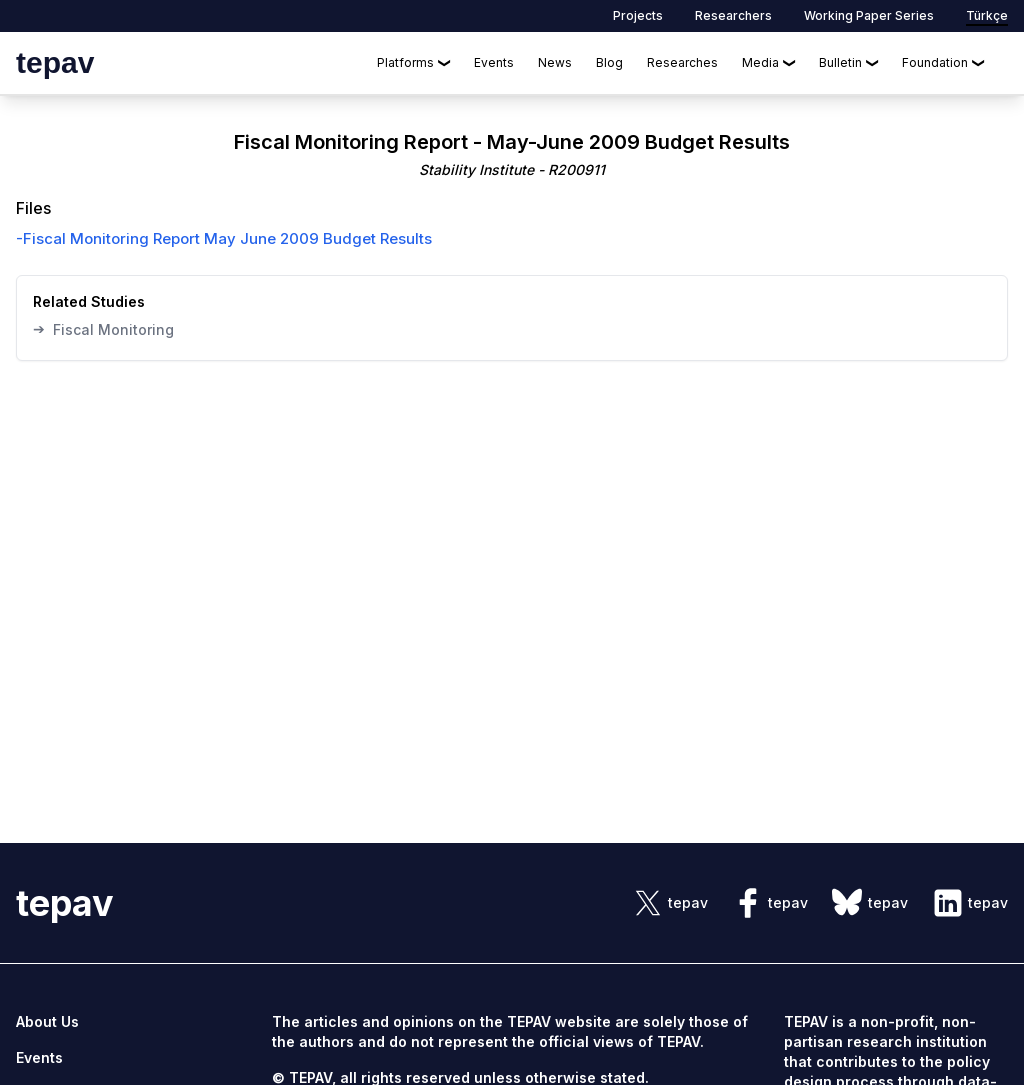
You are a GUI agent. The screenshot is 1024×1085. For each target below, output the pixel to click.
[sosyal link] (670, 903)
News (555, 62)
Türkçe (987, 15)
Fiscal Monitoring (103, 329)
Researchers (733, 15)
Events (494, 62)
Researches (682, 62)
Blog (609, 62)
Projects (638, 15)
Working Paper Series (869, 15)
